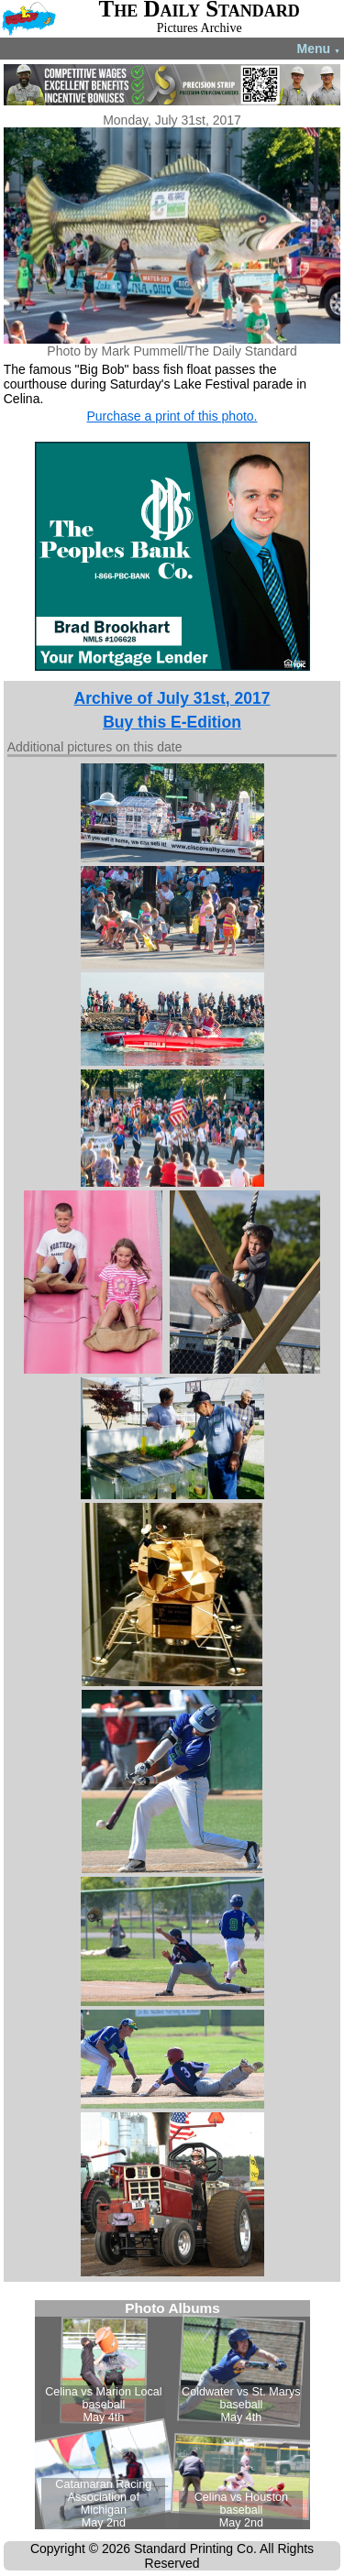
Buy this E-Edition (172, 722)
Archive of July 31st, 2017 (172, 698)
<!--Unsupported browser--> (172, 2414)
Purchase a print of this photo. (172, 416)
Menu (318, 48)
